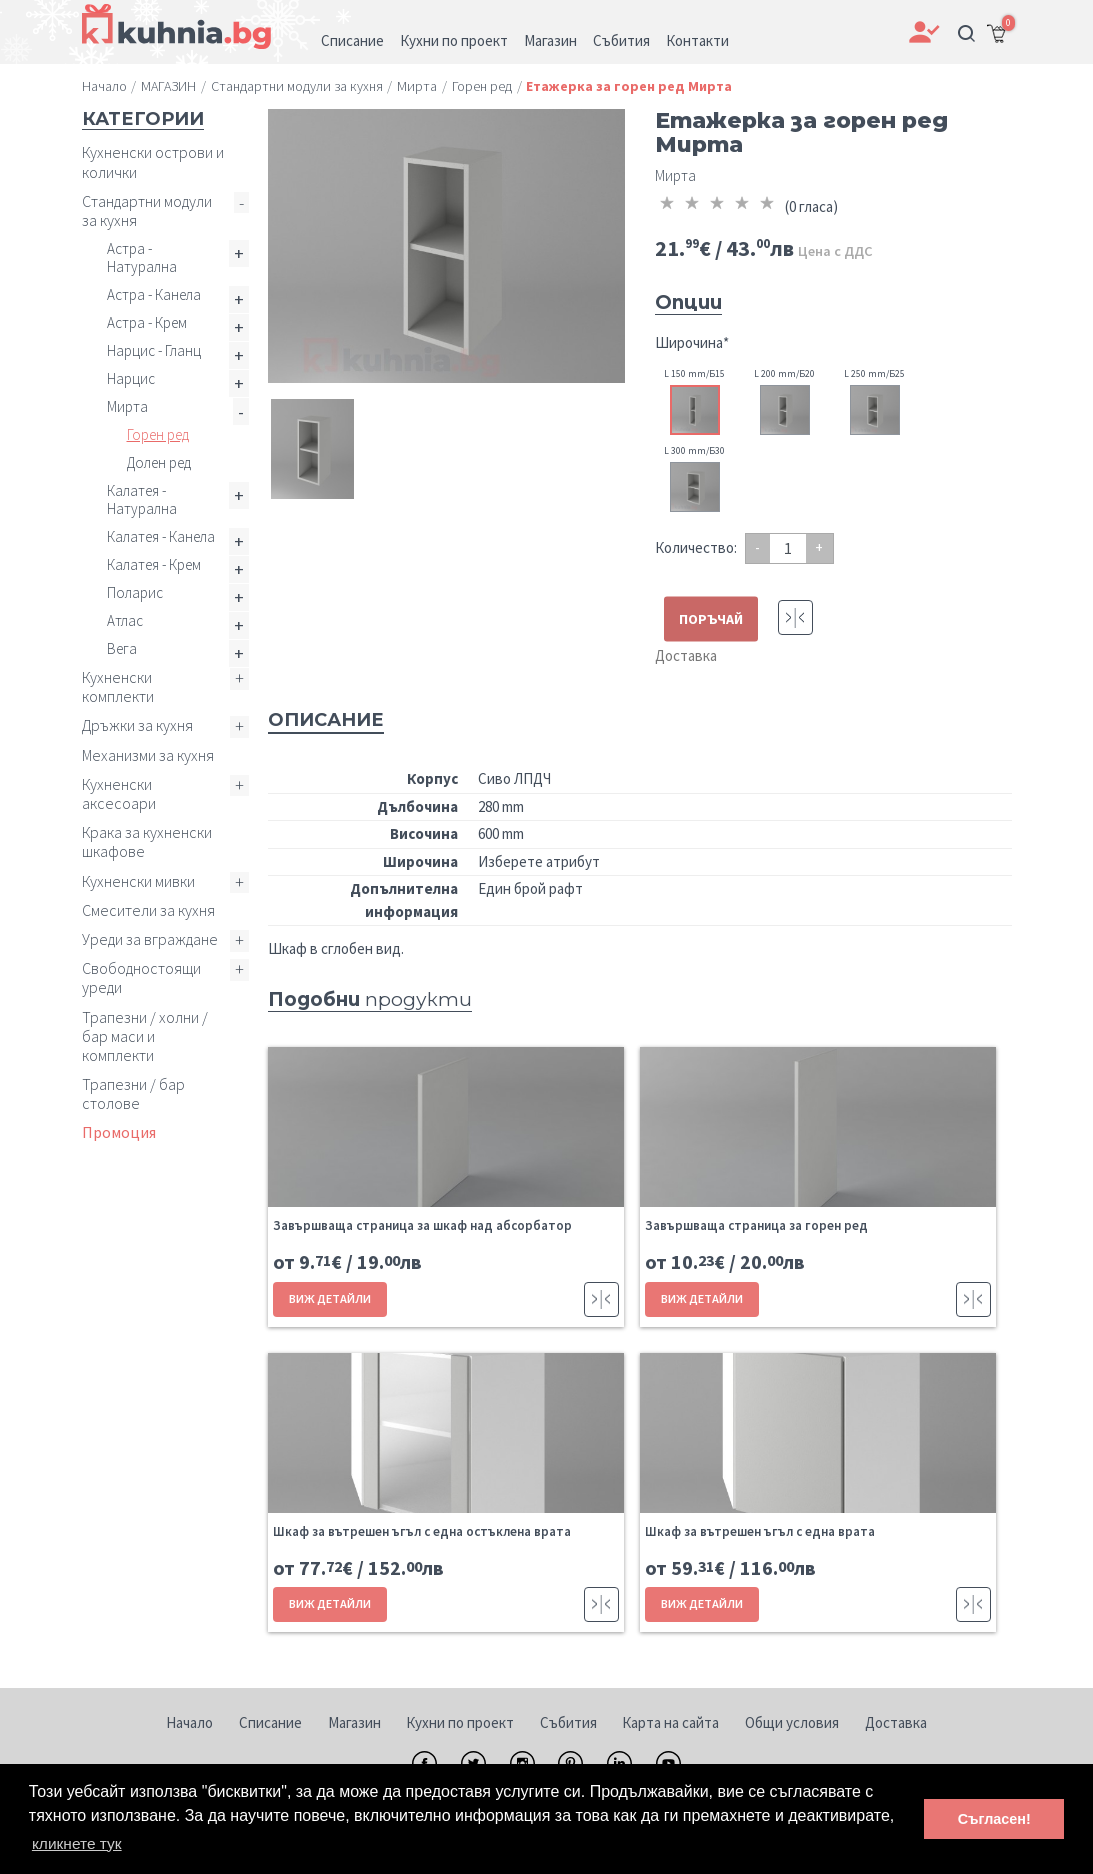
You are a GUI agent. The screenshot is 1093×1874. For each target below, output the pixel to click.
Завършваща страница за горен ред (756, 1225)
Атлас (125, 620)
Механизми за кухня (148, 755)
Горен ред (158, 434)
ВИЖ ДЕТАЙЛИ (329, 1298)
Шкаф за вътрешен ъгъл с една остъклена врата (422, 1531)
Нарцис (131, 378)
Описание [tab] (326, 720)
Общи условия (792, 1722)
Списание (270, 1722)
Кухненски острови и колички (153, 161)
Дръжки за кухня (137, 725)
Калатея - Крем (154, 564)
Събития (568, 1722)
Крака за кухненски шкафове (147, 841)
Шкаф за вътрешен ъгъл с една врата (760, 1531)
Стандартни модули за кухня (147, 210)
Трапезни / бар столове (133, 1093)
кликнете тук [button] (78, 1842)
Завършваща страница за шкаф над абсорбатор (422, 1225)
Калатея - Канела (161, 536)
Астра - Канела (154, 294)
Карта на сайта (670, 1722)
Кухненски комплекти (118, 686)
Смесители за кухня (148, 910)
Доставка (686, 655)
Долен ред (159, 462)
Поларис (135, 592)
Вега (122, 648)
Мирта (127, 406)
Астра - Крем (147, 322)
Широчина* (692, 342)
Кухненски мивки (138, 881)
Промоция (119, 1132)
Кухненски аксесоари (119, 793)
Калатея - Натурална (142, 499)
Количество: (696, 547)
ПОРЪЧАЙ (711, 618)
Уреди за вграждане (150, 939)
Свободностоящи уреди (141, 977)
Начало (189, 1722)
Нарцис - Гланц (154, 350)
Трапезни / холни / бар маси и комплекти (145, 1036)
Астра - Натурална (142, 257)
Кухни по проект (460, 1722)
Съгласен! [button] (994, 1819)
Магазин (354, 1722)
